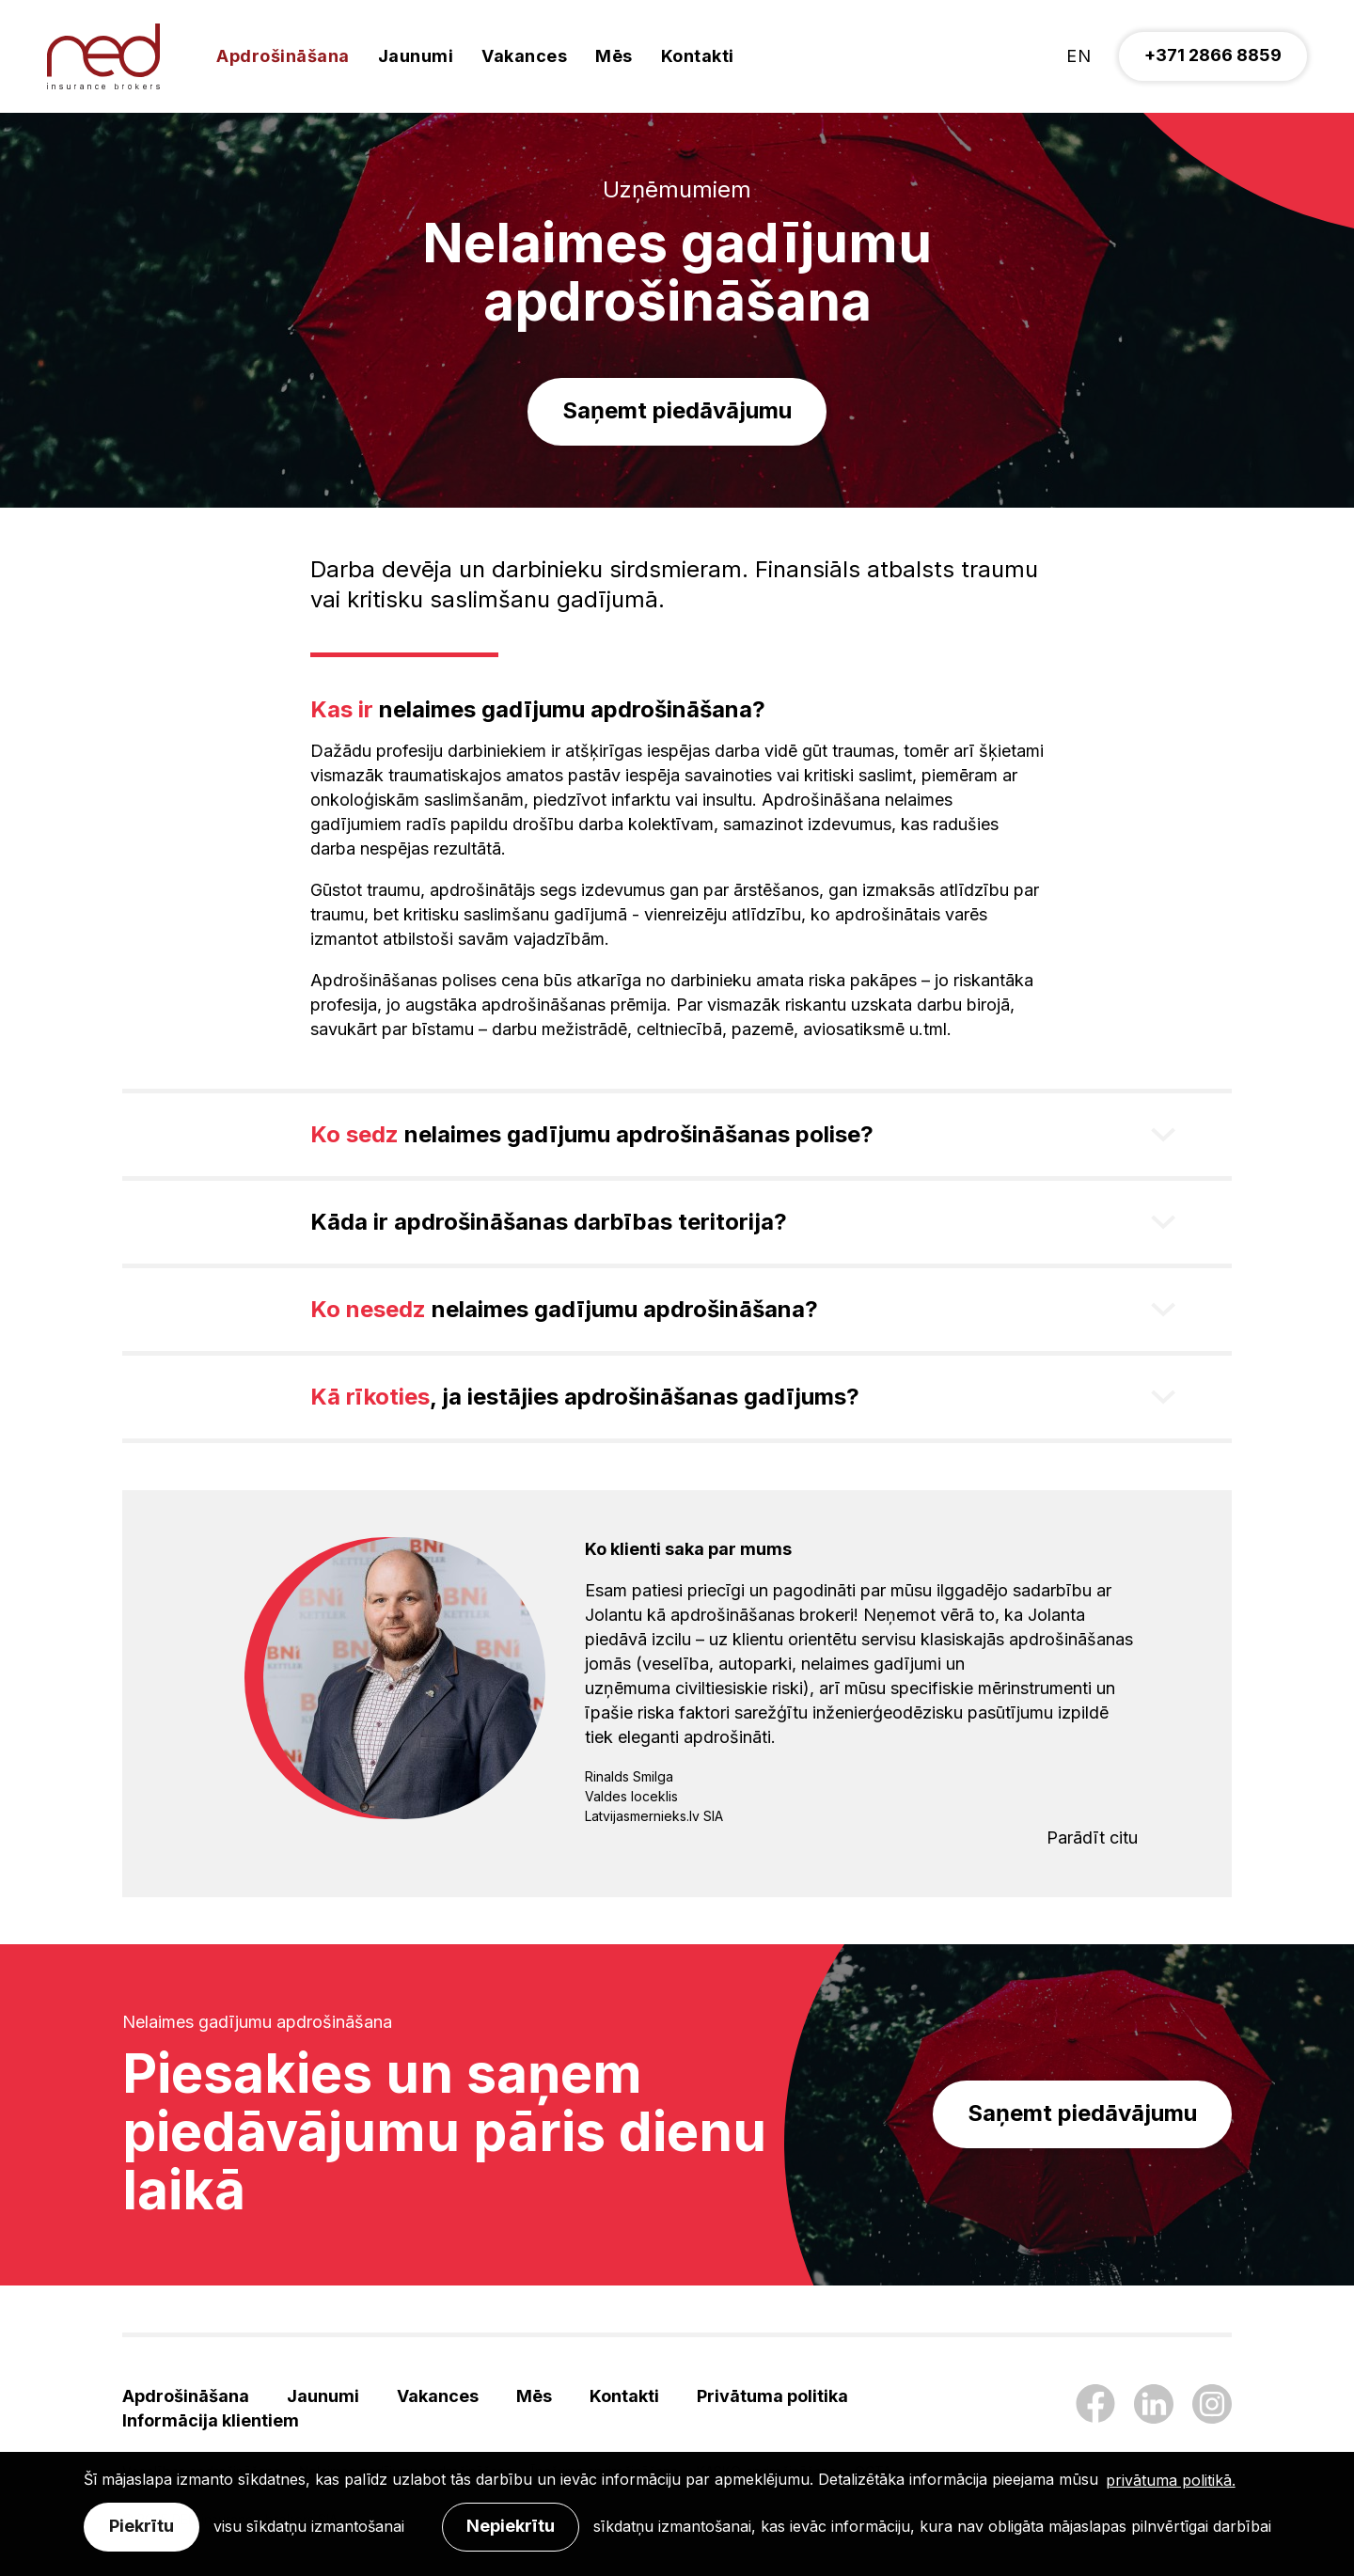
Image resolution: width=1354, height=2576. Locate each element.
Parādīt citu (1092, 1837)
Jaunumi (416, 56)
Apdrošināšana (283, 56)
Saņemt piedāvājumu (677, 410)
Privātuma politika (772, 2396)
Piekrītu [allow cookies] (141, 2526)
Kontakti (697, 56)
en (1078, 56)
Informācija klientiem (210, 2420)
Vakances (524, 56)
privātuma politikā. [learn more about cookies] (1171, 2480)
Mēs (614, 56)
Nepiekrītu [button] (510, 2526)
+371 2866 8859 (1213, 55)
